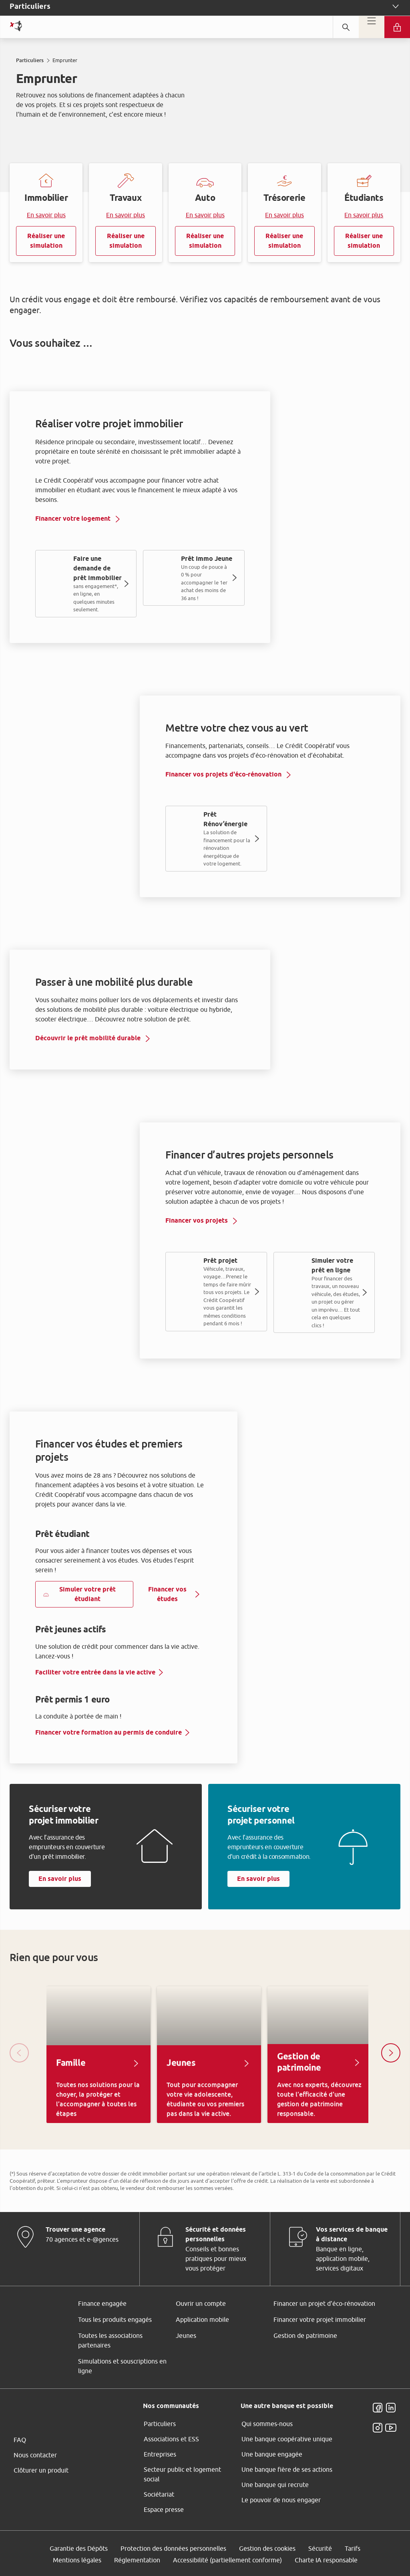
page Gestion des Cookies (165, 1355)
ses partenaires (209, 1220)
